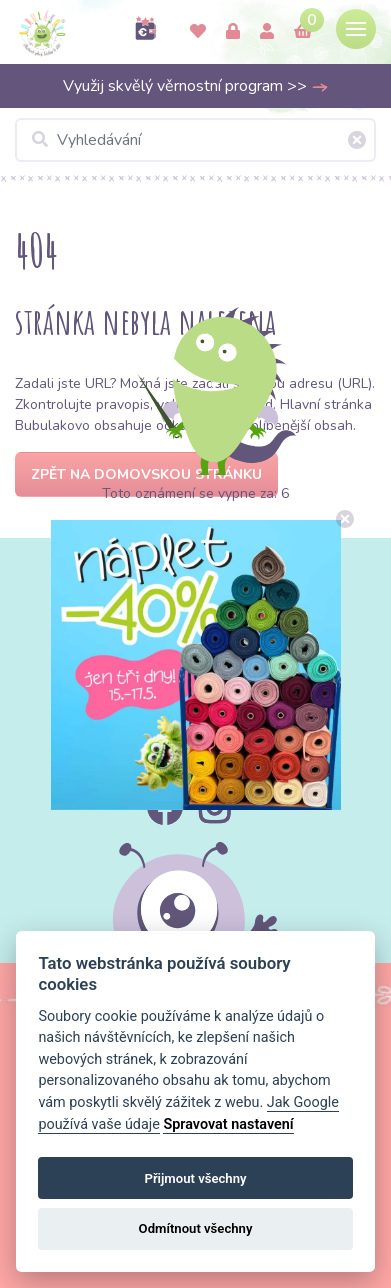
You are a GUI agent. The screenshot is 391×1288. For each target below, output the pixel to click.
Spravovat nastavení (228, 1124)
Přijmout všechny (195, 1178)
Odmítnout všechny (196, 1228)
